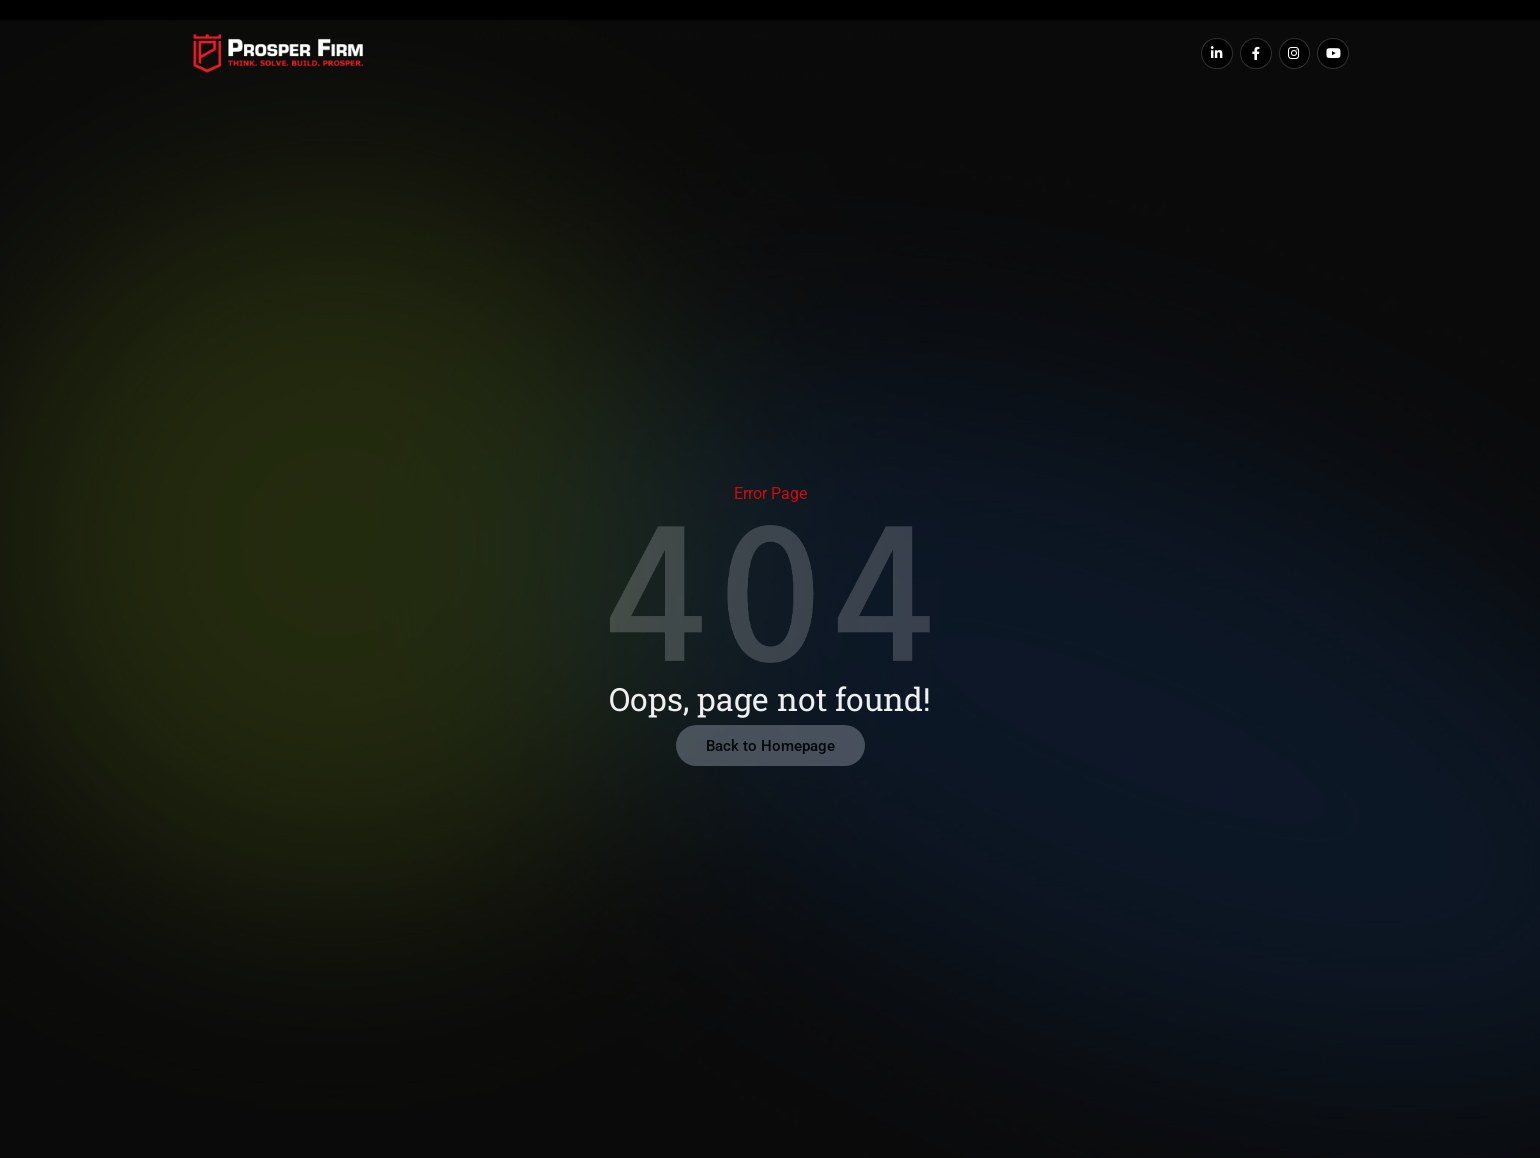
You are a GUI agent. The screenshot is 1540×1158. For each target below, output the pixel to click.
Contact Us (1062, 54)
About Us (537, 54)
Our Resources (933, 54)
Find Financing (653, 54)
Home (457, 54)
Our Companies (792, 54)
